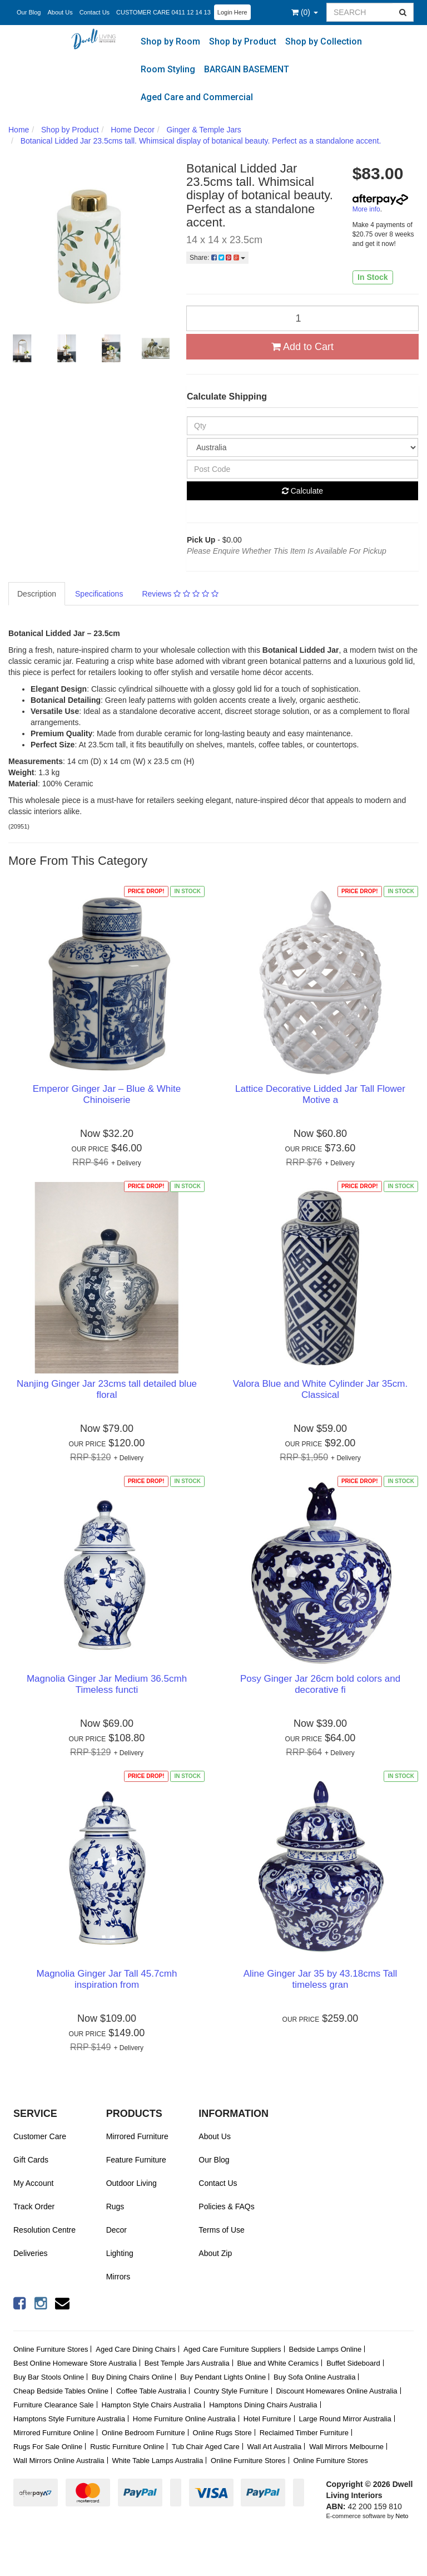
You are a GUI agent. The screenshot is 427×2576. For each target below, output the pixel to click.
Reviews (180, 593)
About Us (59, 12)
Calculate (302, 490)
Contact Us (95, 12)
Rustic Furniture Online (127, 2446)
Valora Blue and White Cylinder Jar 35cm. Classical (320, 1389)
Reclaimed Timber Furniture (304, 2433)
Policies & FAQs (226, 2206)
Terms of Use (221, 2229)
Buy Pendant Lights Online (223, 2377)
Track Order (33, 2206)
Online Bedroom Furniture (143, 2433)
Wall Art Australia (274, 2446)
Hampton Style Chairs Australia (151, 2405)
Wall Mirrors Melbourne (346, 2446)
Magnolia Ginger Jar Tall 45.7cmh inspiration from (107, 1979)
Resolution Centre (44, 2229)
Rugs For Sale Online (47, 2446)
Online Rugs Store (222, 2433)
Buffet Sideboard (353, 2363)
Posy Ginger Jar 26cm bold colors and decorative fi (320, 1684)
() (304, 12)
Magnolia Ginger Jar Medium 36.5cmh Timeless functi (107, 1684)
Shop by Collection (323, 41)
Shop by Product (242, 41)
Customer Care (39, 2136)
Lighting (119, 2253)
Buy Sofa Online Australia (314, 2377)
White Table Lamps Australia (157, 2460)
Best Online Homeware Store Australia (75, 2363)
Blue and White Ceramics (278, 2363)
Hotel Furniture (267, 2419)
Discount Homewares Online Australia (336, 2391)
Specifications (99, 593)
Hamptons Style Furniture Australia (69, 2419)
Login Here (232, 12)
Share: (217, 258)
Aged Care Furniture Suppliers (232, 2349)
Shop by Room (170, 41)
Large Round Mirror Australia (345, 2419)
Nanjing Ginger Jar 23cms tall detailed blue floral (107, 1389)
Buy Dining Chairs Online (132, 2377)
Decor (116, 2229)
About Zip (215, 2253)
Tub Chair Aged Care (206, 2446)
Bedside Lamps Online (325, 2349)
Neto (401, 2516)
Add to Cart (302, 346)
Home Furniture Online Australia (184, 2419)
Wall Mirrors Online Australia (59, 2460)
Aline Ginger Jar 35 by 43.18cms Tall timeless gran (321, 1979)
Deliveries (30, 2253)
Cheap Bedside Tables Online (60, 2391)
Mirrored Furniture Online (53, 2433)
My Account (33, 2183)
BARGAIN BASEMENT (246, 69)
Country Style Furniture (231, 2391)
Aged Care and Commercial (197, 97)
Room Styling (168, 69)
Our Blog (29, 12)
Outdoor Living (131, 2183)
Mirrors (118, 2276)
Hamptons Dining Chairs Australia (263, 2405)
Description (36, 593)
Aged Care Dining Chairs (136, 2349)
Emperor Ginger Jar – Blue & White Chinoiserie (107, 1094)
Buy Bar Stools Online (48, 2377)
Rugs (115, 2206)
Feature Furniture (136, 2159)
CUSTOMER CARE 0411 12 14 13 (163, 12)
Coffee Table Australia (151, 2391)
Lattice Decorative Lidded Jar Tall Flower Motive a (320, 1094)
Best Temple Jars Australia (187, 2363)
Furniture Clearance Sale (53, 2405)
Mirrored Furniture (137, 2136)
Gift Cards (30, 2159)
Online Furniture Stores (50, 2349)
